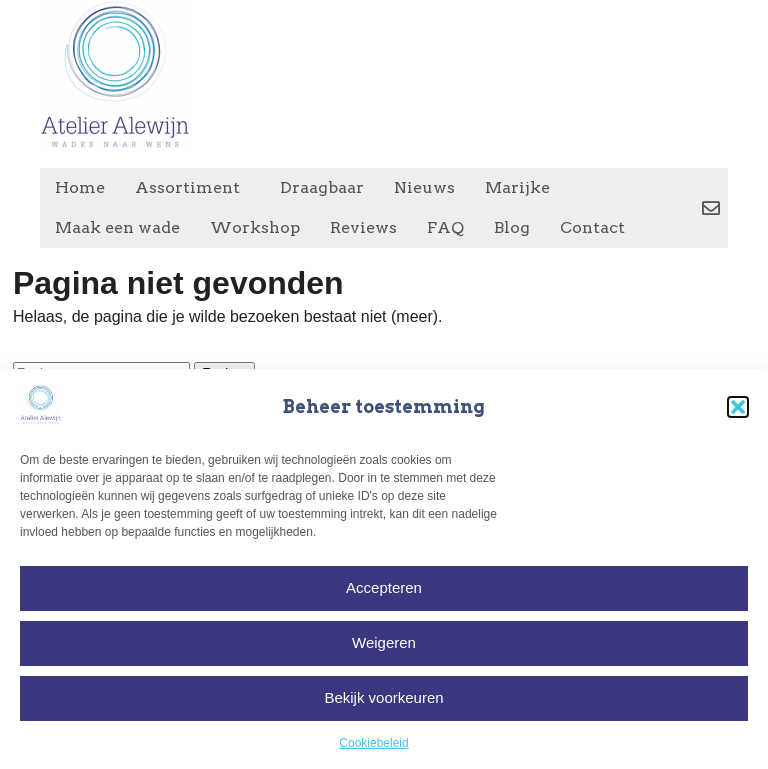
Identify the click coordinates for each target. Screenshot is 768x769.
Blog (512, 227)
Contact (592, 227)
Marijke (517, 187)
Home (80, 187)
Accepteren (384, 587)
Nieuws (424, 187)
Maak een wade (117, 227)
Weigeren (384, 642)
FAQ (445, 227)
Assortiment (192, 188)
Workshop (255, 227)
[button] (738, 407)
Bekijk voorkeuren (383, 697)
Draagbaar (322, 187)
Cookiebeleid (373, 743)
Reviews (363, 227)
